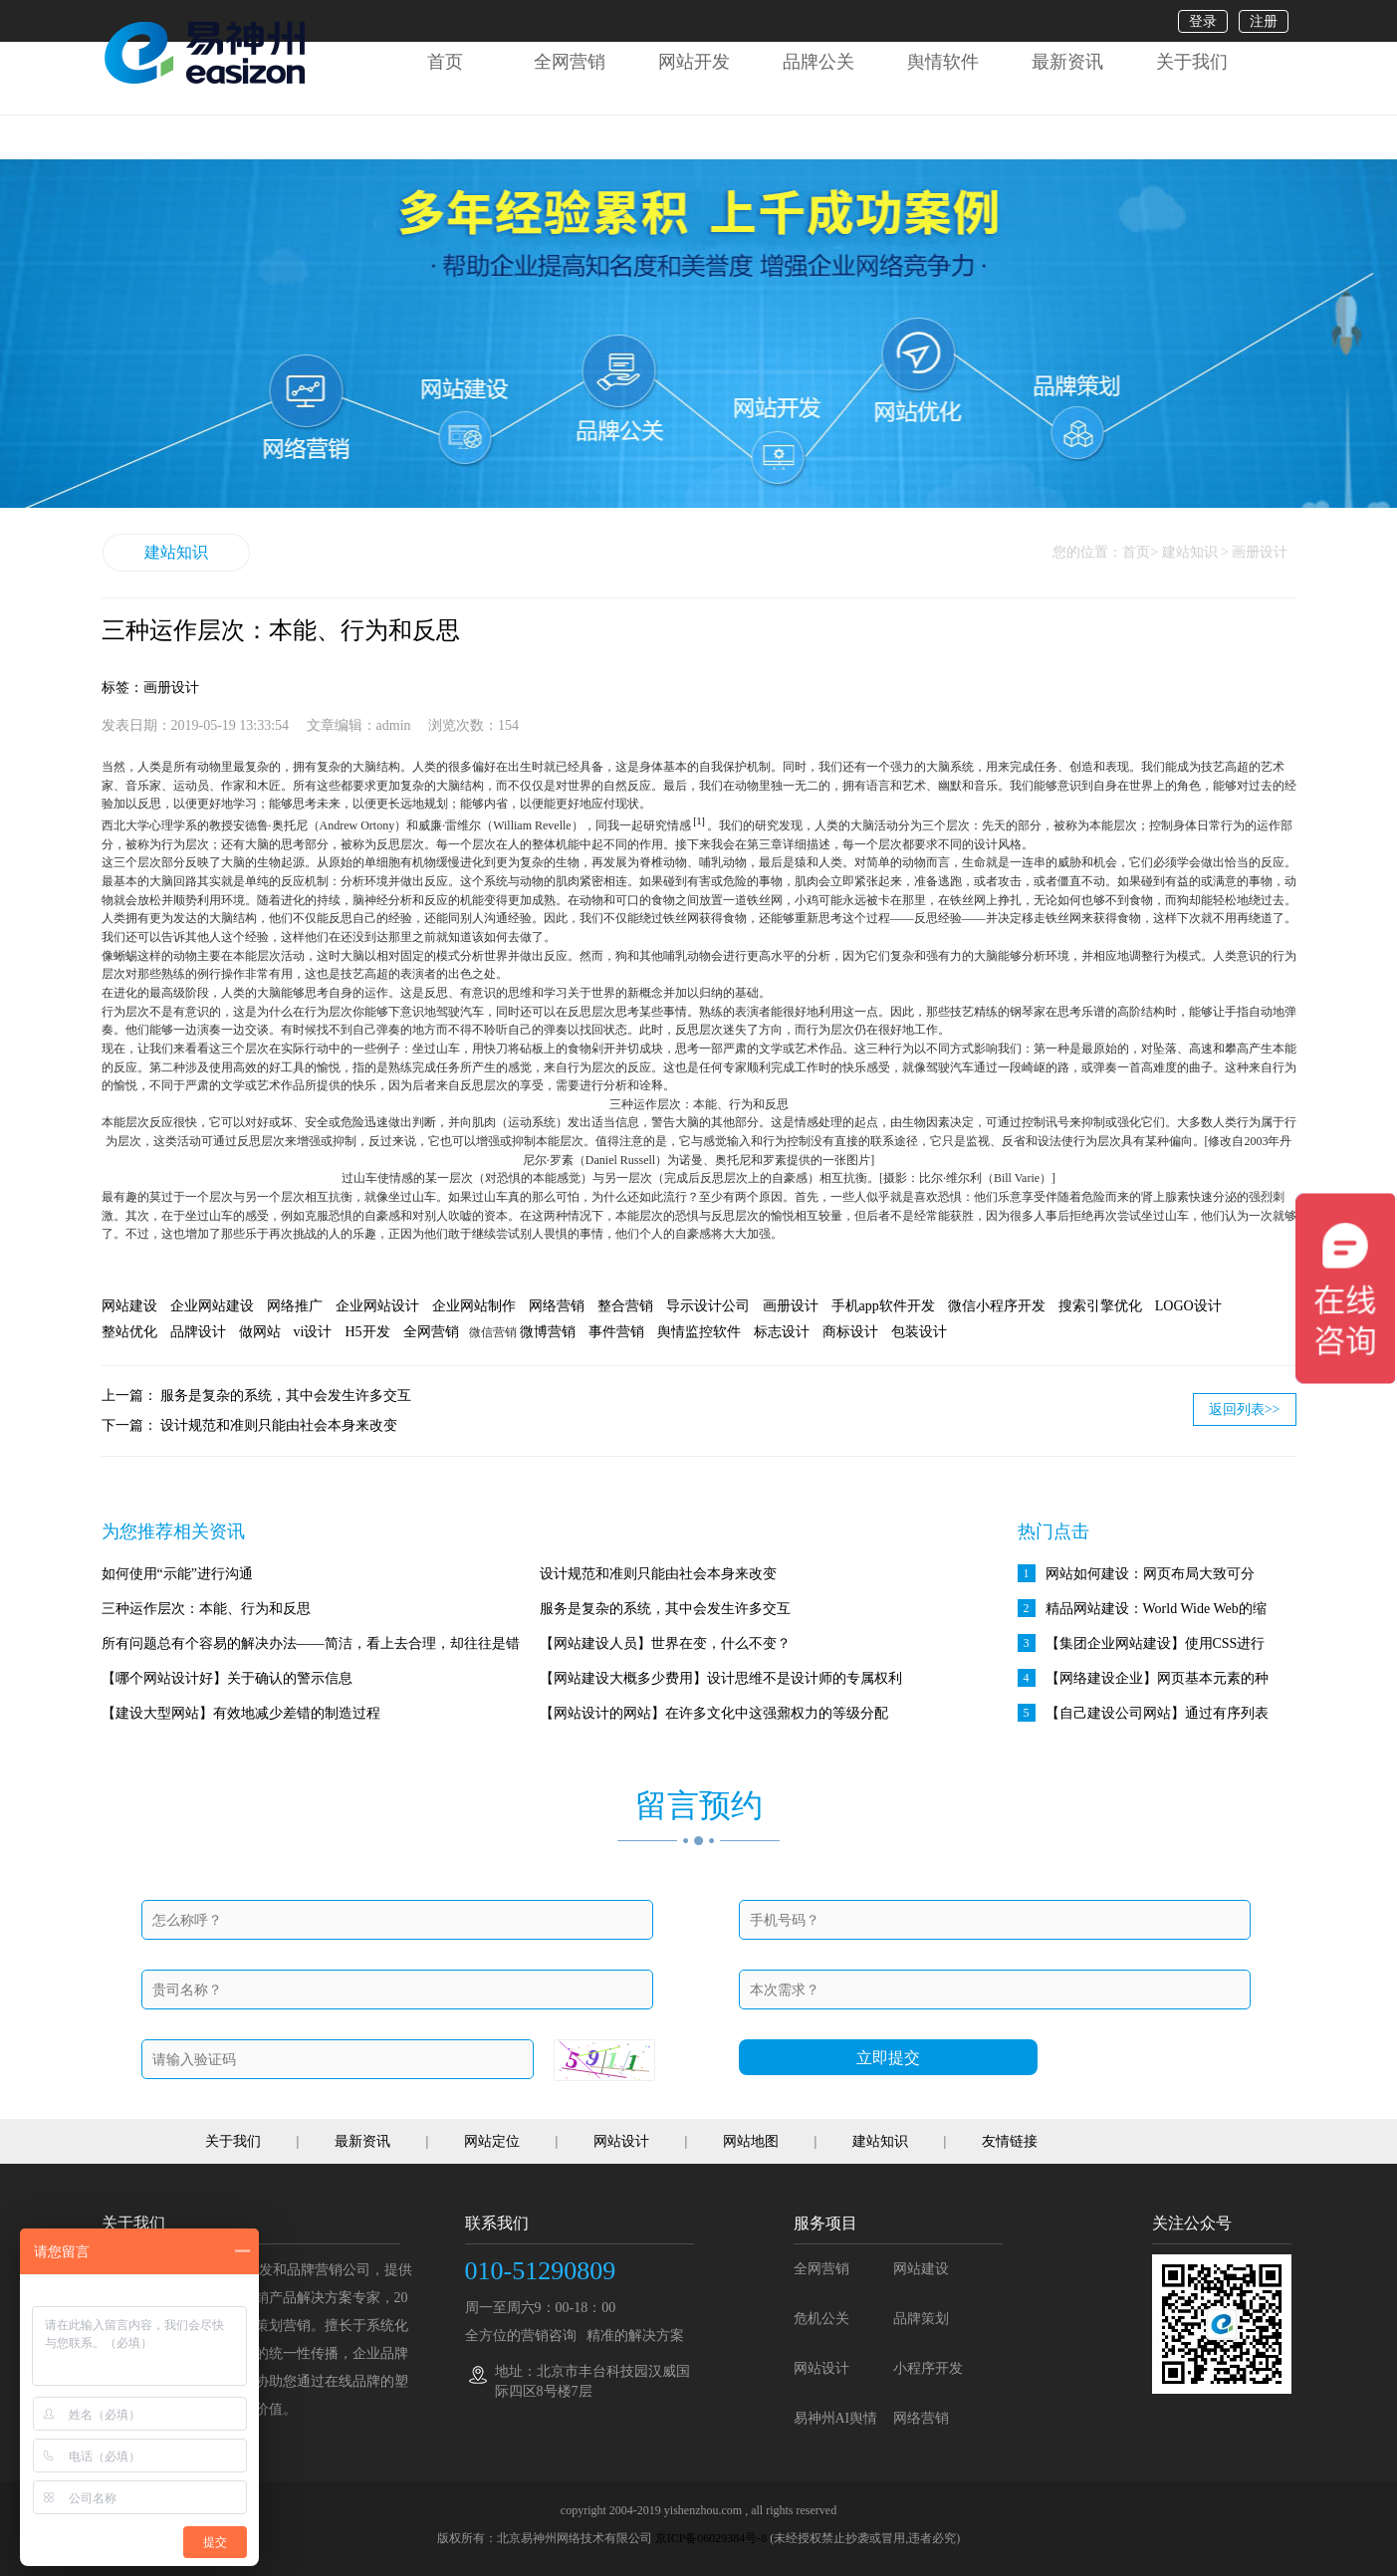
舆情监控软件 (699, 1331)
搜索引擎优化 (1100, 1305)
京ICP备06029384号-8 (711, 2538)
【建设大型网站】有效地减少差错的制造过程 (241, 1713)
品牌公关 (818, 62)
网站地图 (751, 2141)
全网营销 (569, 62)
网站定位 (492, 2141)
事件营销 (616, 1331)
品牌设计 (198, 1331)
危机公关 (821, 2318)
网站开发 (694, 62)
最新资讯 (1067, 62)
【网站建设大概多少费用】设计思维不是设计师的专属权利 (721, 1678)
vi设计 (313, 1331)
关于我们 (1192, 62)
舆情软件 (943, 62)
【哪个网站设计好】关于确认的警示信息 (227, 1678)
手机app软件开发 (883, 1305)
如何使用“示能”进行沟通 (177, 1573)
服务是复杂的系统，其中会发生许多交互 (285, 1395)
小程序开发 (928, 2368)
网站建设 (129, 1305)
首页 (445, 62)
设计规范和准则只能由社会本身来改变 (278, 1425)
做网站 (260, 1331)
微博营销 (548, 1331)
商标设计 (850, 1331)
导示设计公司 (708, 1305)
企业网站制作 (474, 1305)
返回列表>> (1245, 1409)
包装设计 (919, 1331)
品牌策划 (921, 2318)
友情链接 (1010, 2141)
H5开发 (367, 1331)
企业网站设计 (377, 1305)
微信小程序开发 (997, 1305)
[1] (699, 821)
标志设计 (782, 1331)
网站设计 (621, 2141)
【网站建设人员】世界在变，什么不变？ (665, 1643)
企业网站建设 (212, 1305)
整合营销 (625, 1305)
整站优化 (129, 1331)
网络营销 (556, 1305)
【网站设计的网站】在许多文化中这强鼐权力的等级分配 (714, 1713)
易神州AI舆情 (836, 2418)
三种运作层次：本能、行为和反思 (206, 1608)
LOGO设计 (1188, 1305)
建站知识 (176, 552)
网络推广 (295, 1305)
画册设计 (790, 1305)
